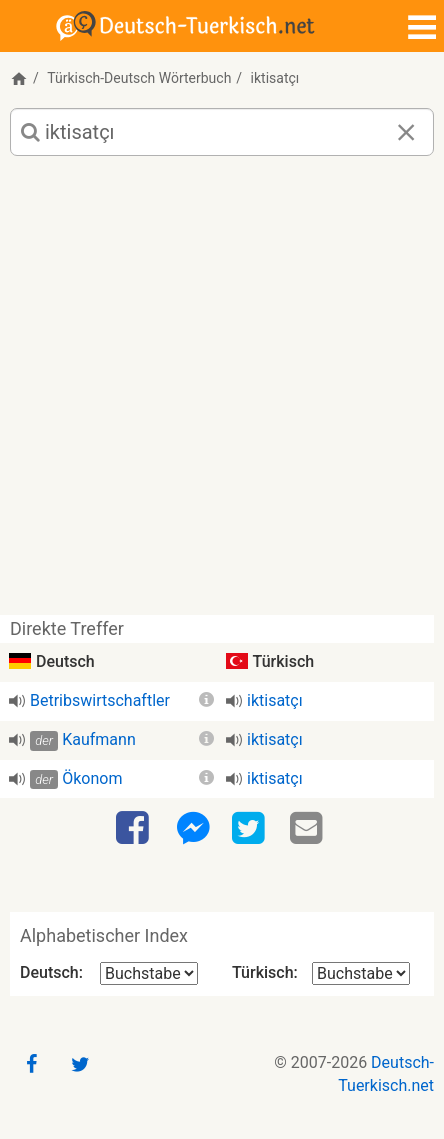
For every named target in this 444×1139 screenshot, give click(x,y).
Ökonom (92, 778)
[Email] (309, 829)
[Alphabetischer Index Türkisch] (361, 973)
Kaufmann (99, 739)
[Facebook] (135, 829)
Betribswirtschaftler (100, 700)
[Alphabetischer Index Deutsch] (149, 973)
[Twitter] (251, 829)
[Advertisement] (222, 393)
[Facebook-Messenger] (193, 829)
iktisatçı (275, 700)
